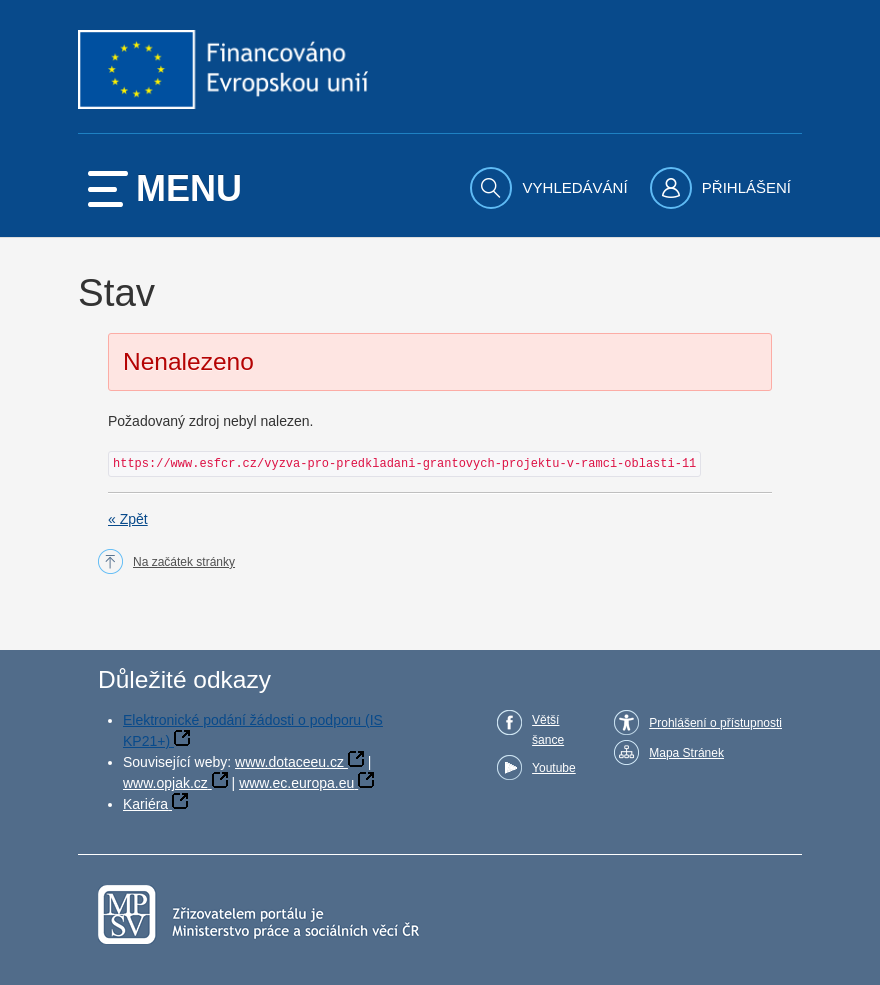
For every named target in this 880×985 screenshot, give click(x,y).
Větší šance (548, 730)
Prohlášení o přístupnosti (715, 723)
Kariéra (145, 804)
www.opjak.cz (165, 783)
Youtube (554, 768)
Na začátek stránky (184, 562)
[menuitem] (551, 188)
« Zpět (128, 519)
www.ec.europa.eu (296, 783)
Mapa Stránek (686, 753)
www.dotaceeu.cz (289, 762)
